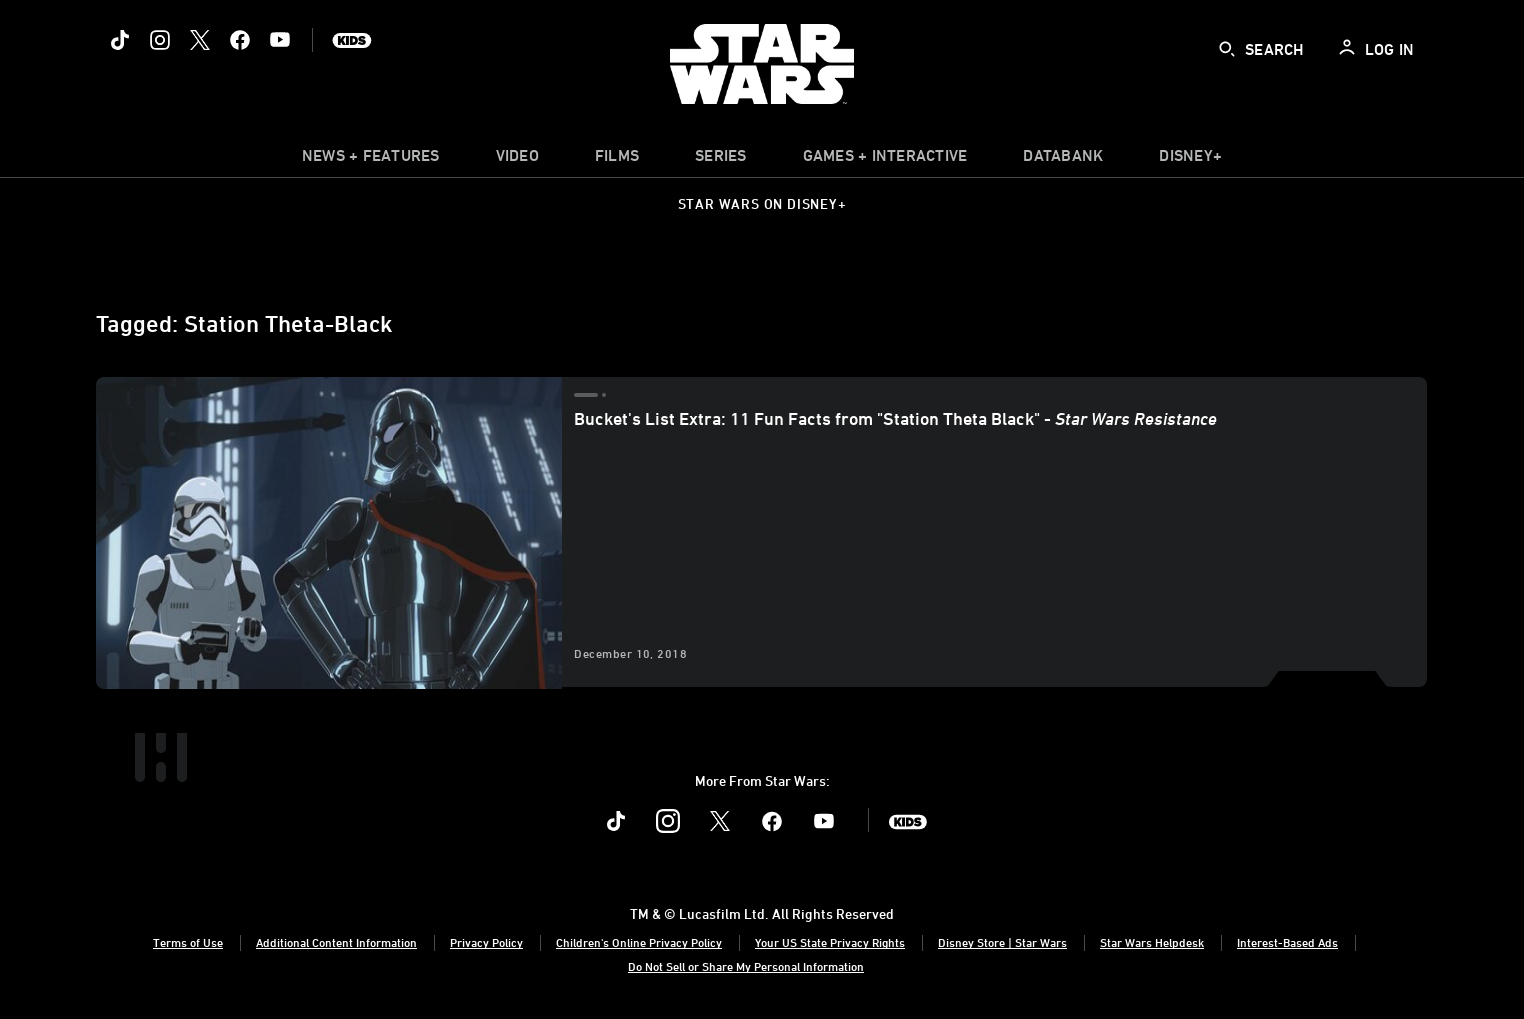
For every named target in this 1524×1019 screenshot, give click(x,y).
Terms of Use (188, 942)
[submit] (1227, 49)
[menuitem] (517, 160)
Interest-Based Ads (1287, 942)
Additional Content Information (336, 942)
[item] (371, 160)
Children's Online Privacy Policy (639, 942)
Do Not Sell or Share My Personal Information (746, 966)
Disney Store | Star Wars (1002, 942)
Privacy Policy (486, 942)
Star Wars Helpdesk (1152, 942)
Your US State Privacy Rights (830, 942)
